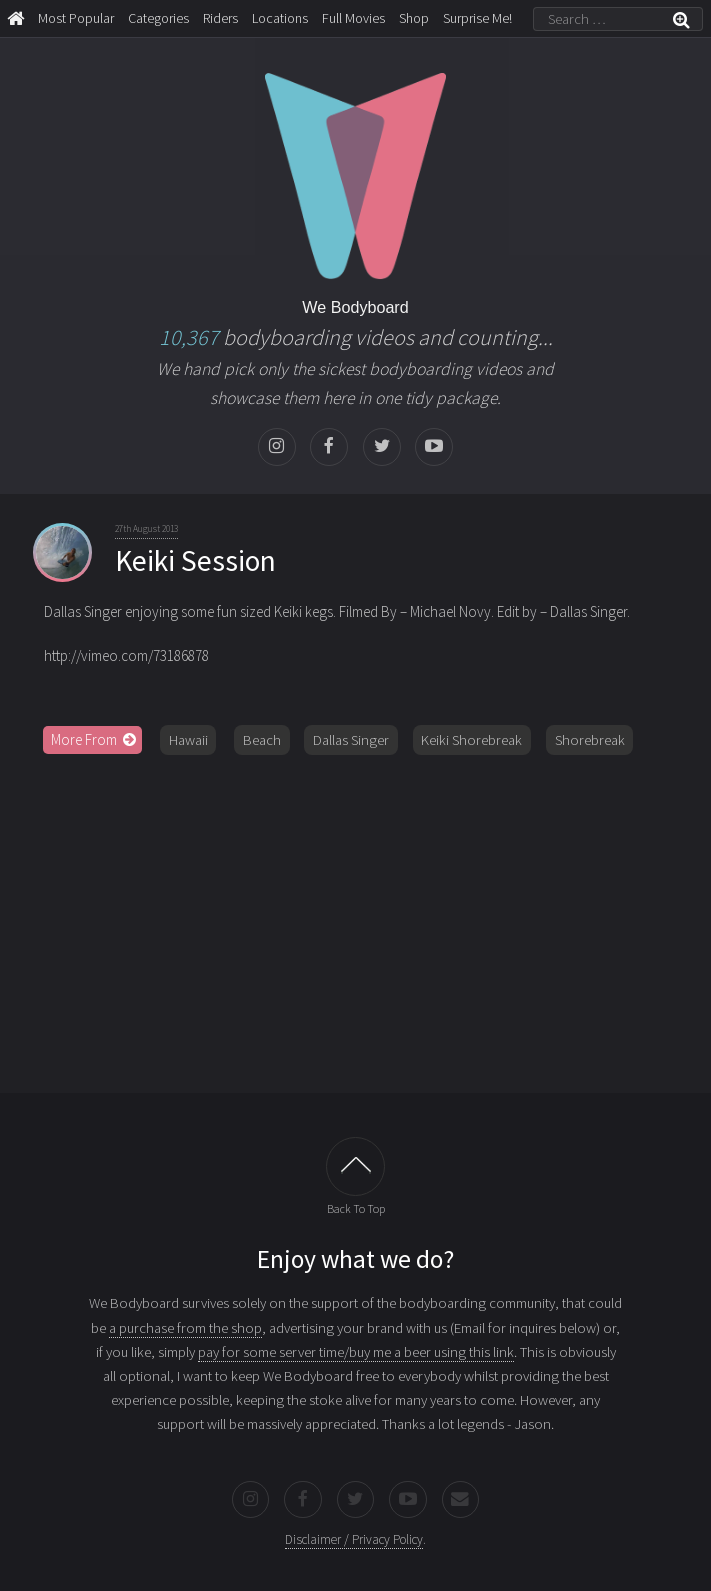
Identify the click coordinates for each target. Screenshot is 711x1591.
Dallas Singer (351, 740)
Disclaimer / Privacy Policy (354, 1539)
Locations (280, 18)
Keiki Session (195, 560)
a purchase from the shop (185, 1328)
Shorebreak (590, 740)
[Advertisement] (356, 924)
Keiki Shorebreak (471, 740)
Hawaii (188, 740)
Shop (414, 18)
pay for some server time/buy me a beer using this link (356, 1352)
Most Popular (76, 18)
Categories (158, 18)
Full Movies (353, 18)
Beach (262, 740)
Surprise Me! (477, 18)
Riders (220, 18)
